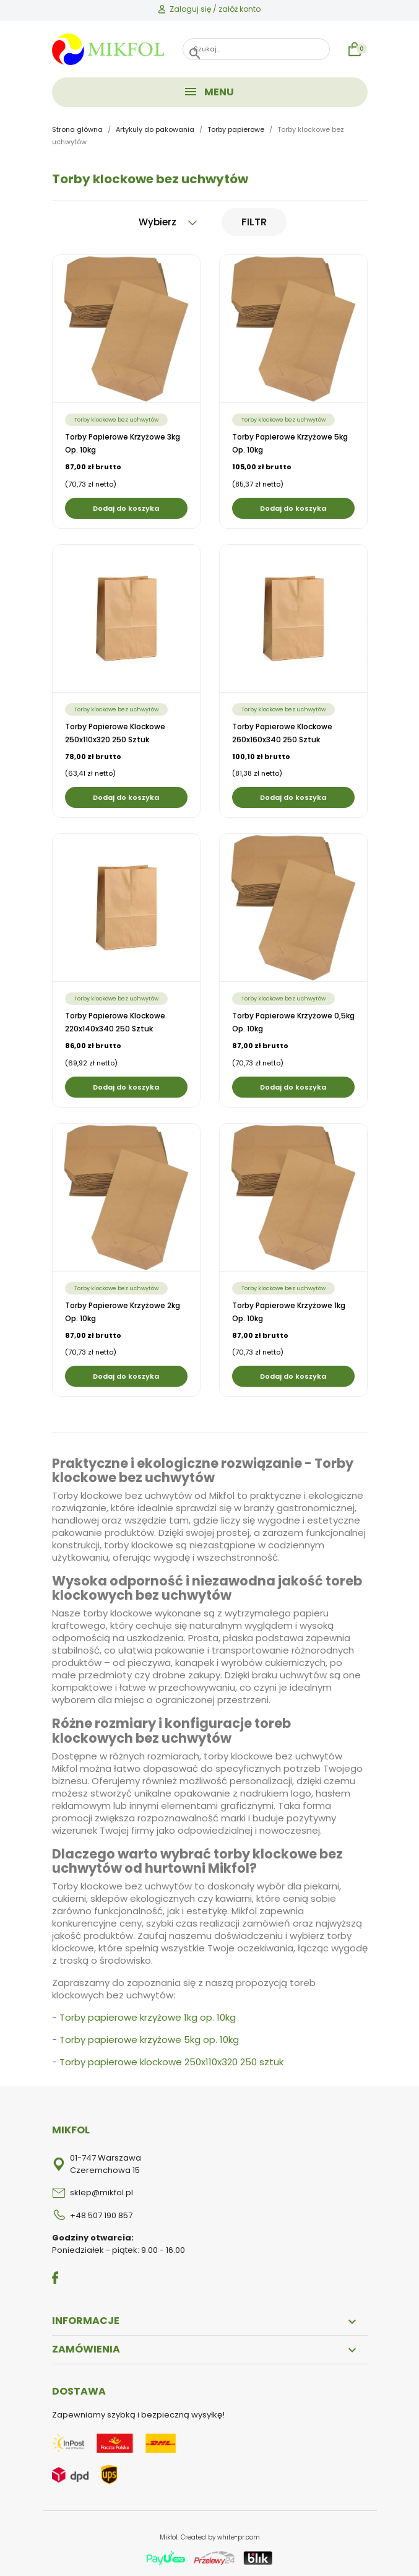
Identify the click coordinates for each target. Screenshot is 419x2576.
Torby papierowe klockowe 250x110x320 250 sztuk (171, 2061)
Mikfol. (170, 2537)
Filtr (254, 222)
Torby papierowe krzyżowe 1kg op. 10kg (147, 2017)
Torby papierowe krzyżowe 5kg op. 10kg (149, 2039)
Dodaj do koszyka (126, 508)
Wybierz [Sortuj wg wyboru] (168, 221)
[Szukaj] (256, 49)
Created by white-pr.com (220, 2537)
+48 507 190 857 (101, 2215)
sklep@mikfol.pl (101, 2192)
